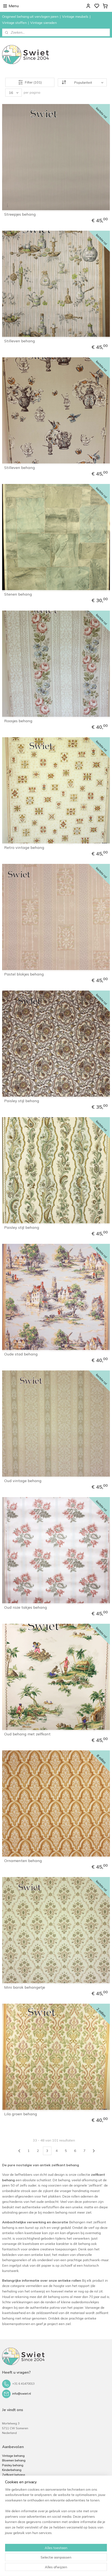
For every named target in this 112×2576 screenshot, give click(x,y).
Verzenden (9, 2530)
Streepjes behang (20, 214)
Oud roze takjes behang (25, 1607)
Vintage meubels (75, 16)
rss (78, 2568)
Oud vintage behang (22, 1481)
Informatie (9, 2521)
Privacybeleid (11, 2549)
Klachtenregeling (13, 2540)
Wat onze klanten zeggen (20, 2526)
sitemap (70, 2568)
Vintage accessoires (16, 2489)
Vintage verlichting (15, 2484)
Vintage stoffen (14, 23)
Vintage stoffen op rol (17, 2493)
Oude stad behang (21, 1354)
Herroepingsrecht (14, 2535)
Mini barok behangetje (24, 1987)
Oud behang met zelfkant (27, 1734)
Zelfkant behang (13, 2475)
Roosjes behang (18, 721)
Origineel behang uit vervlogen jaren (30, 16)
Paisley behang (12, 2465)
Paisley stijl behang (21, 1101)
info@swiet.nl (21, 2393)
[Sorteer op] (82, 82)
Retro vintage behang (24, 847)
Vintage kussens (13, 2498)
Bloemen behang (13, 2460)
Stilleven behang (19, 341)
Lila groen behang (20, 2114)
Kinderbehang (11, 2470)
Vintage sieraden (43, 23)
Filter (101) (30, 82)
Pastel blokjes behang (24, 974)
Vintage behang (13, 2456)
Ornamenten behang (23, 1860)
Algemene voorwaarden (19, 2545)
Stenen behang (18, 594)
